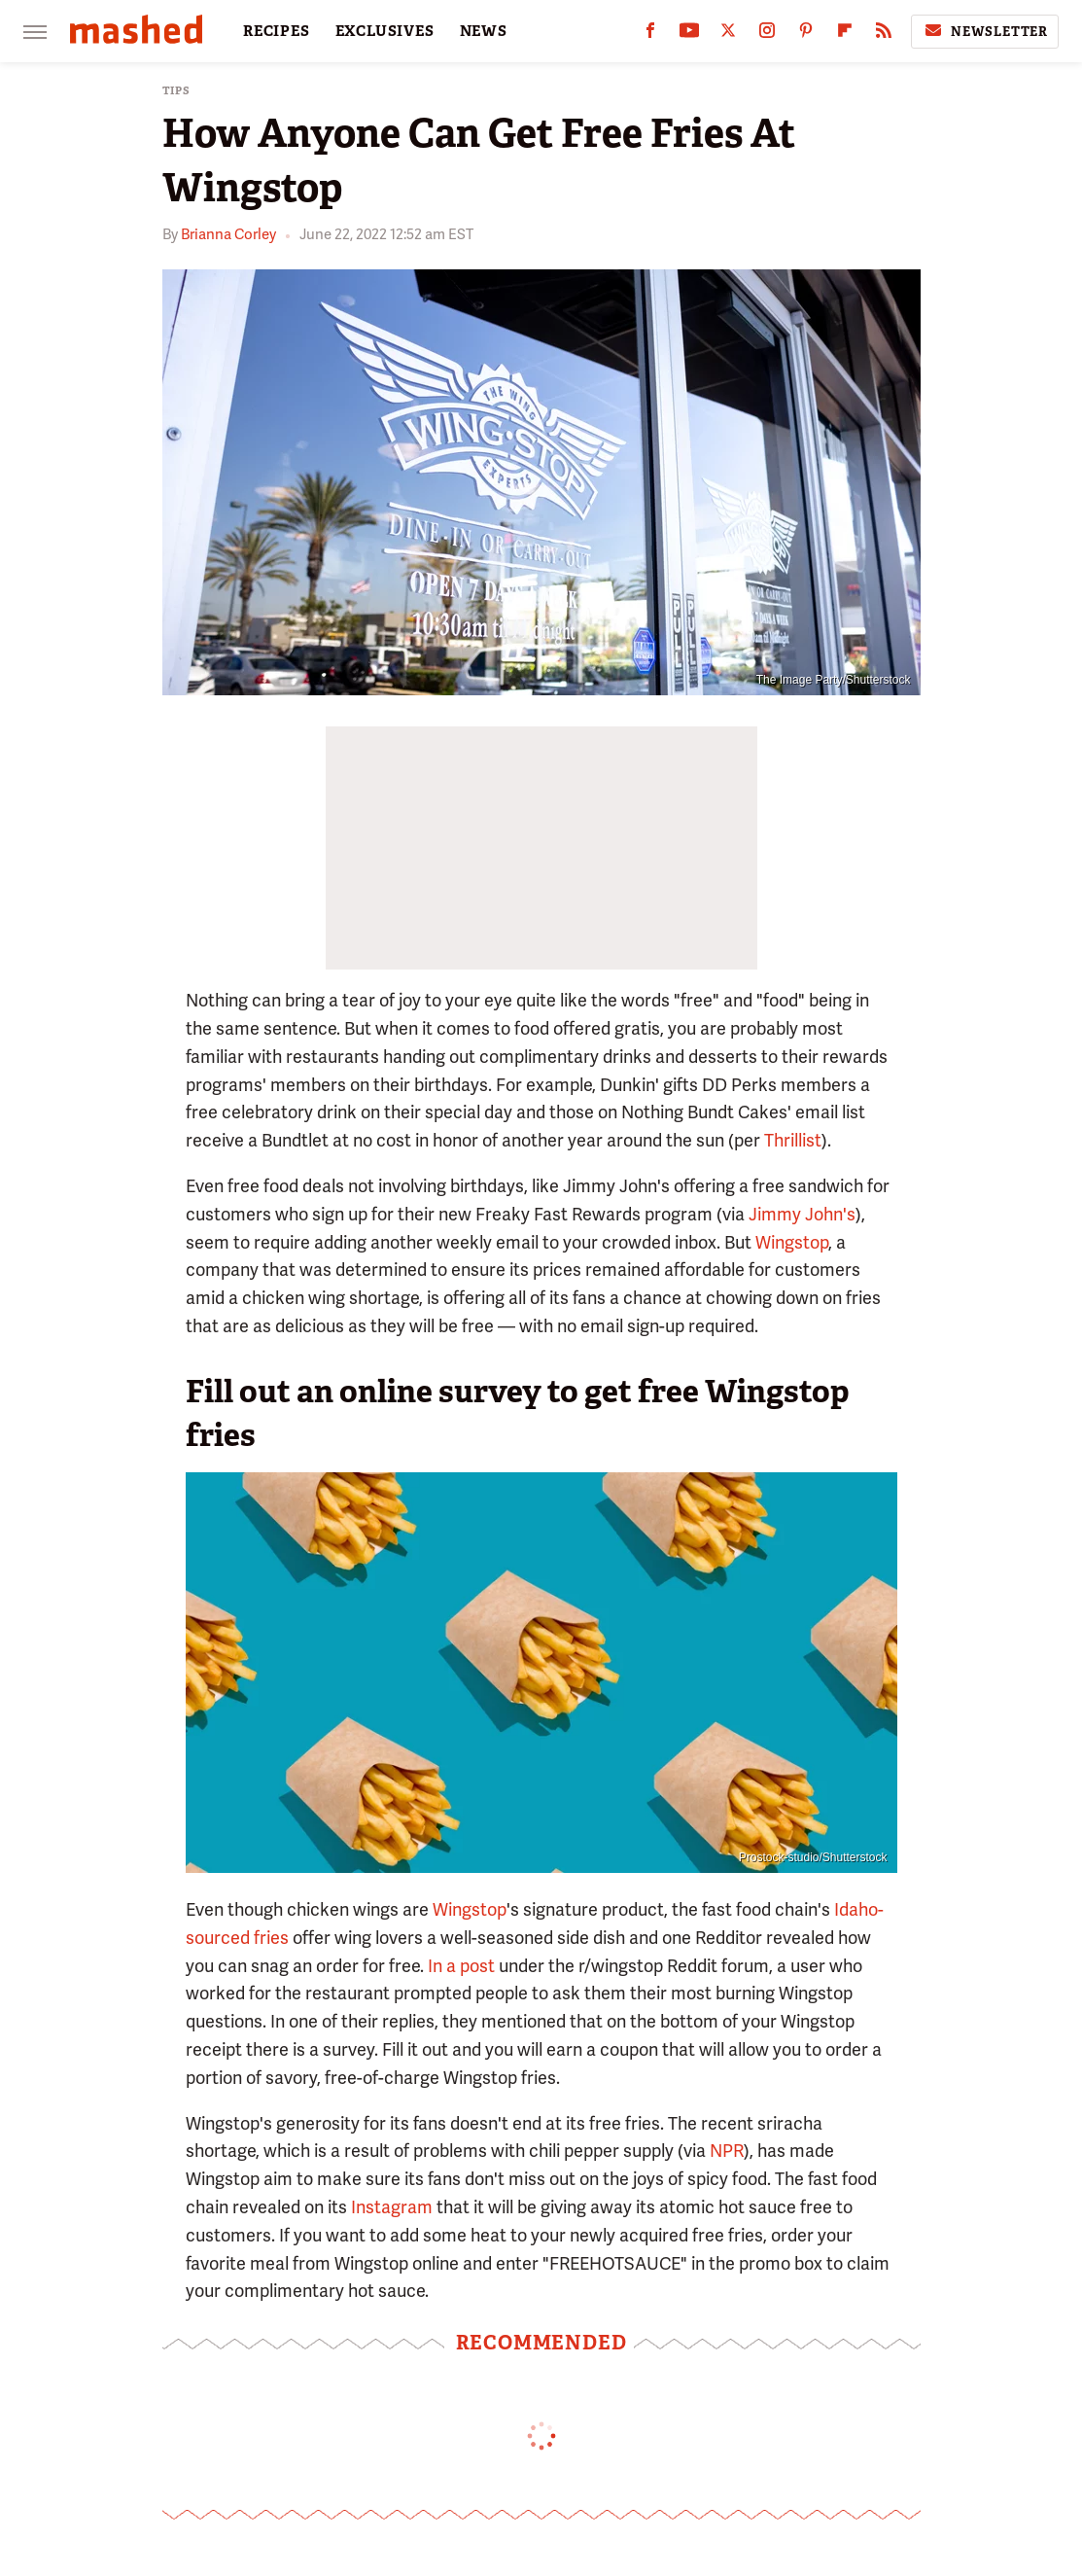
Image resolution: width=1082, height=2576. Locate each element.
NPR (727, 2150)
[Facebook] (650, 34)
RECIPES (276, 31)
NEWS (483, 31)
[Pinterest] (806, 34)
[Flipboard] (844, 34)
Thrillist (792, 1140)
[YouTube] (689, 34)
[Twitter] (728, 34)
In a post (461, 1966)
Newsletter (985, 31)
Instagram (392, 2207)
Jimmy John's (802, 1214)
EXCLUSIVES (385, 31)
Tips (176, 91)
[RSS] (883, 34)
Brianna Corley (228, 234)
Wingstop (791, 1242)
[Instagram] (767, 34)
